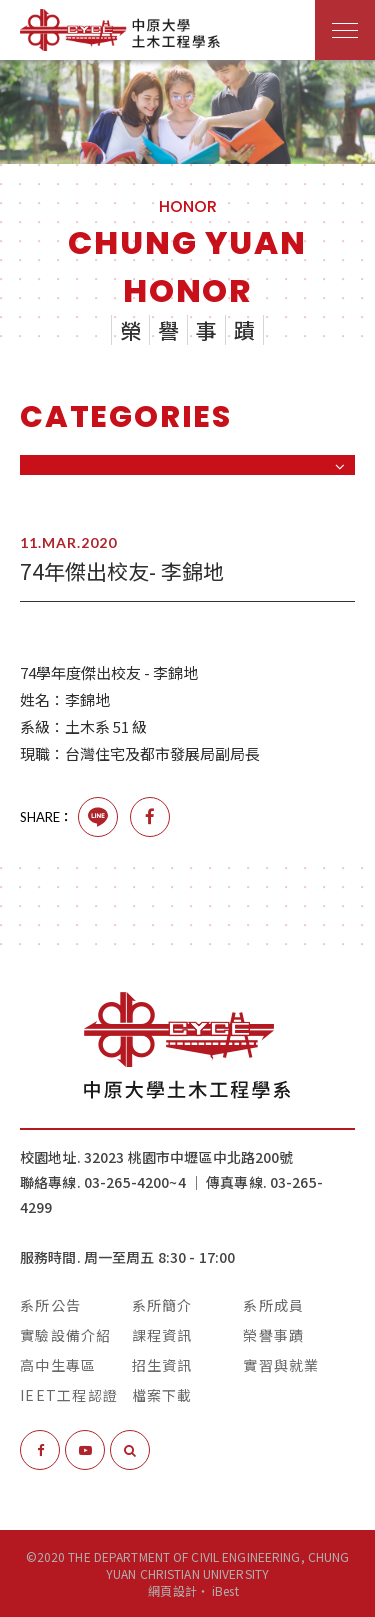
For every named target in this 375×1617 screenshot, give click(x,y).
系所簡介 (162, 1305)
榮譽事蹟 (273, 1335)
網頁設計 (172, 1590)
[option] (187, 112)
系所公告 (50, 1305)
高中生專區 (58, 1365)
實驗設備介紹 (66, 1335)
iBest (225, 1590)
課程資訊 (162, 1335)
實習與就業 (281, 1365)
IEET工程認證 (69, 1395)
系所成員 (273, 1305)
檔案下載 (162, 1395)
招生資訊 (162, 1365)
